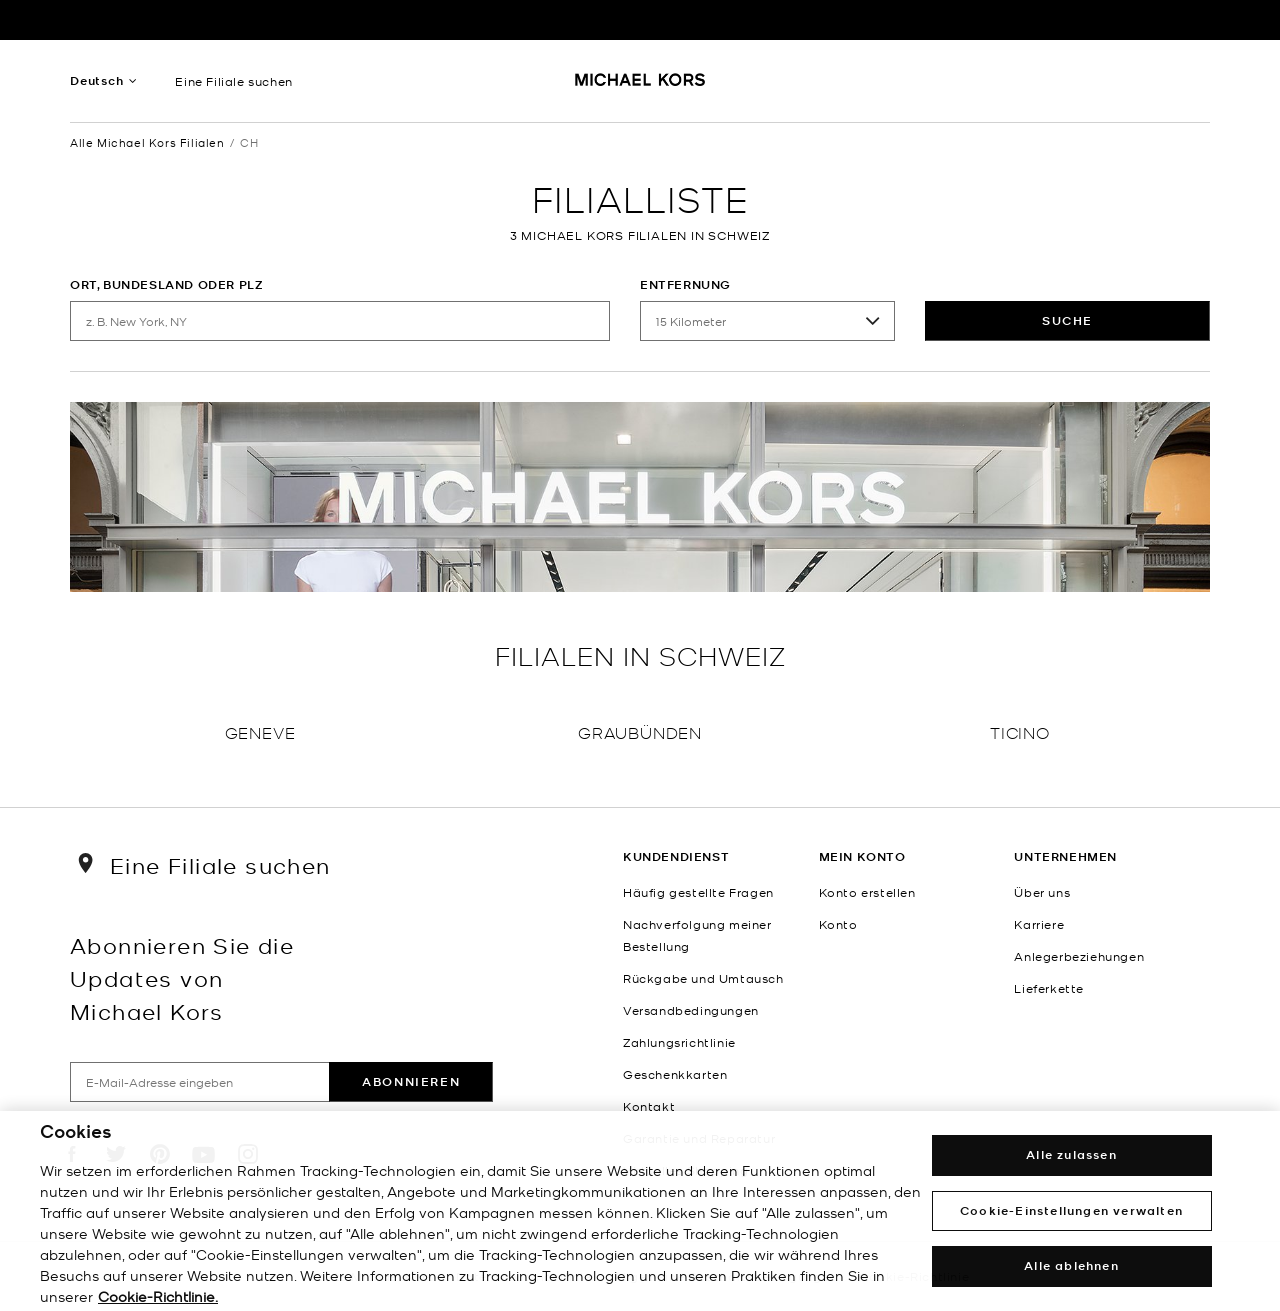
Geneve (260, 731)
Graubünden (640, 731)
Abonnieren (411, 1081)
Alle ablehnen (1071, 1265)
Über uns (1042, 892)
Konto (838, 924)
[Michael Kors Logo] (640, 86)
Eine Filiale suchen (233, 81)
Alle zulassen (1071, 1154)
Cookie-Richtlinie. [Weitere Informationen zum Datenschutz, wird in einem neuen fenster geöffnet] (158, 1296)
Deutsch (97, 80)
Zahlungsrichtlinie (679, 1042)
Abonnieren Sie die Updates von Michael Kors (182, 977)
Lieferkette (1049, 988)
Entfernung (685, 284)
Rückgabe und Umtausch (703, 978)
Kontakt (649, 1106)
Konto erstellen (867, 892)
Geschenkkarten (675, 1074)
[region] (640, 1211)
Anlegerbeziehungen (1079, 956)
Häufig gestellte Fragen (698, 892)
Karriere (1039, 924)
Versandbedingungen (691, 1010)
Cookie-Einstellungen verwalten (1071, 1210)
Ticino (1020, 731)
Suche (1067, 320)
